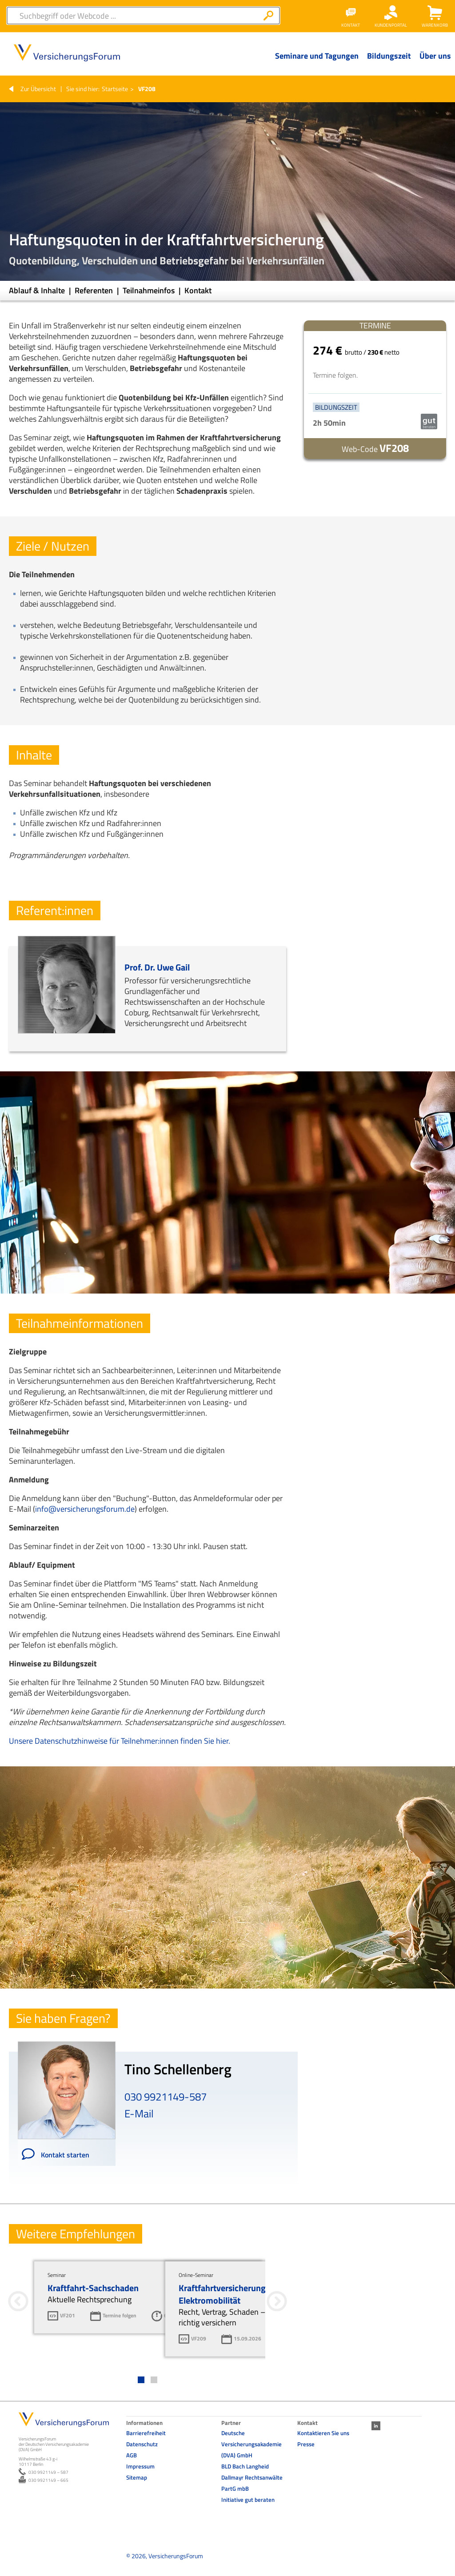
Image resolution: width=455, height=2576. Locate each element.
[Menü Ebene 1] (317, 63)
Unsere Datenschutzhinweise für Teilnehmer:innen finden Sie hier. (119, 1741)
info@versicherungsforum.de (85, 1509)
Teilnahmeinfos (149, 290)
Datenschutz (142, 2444)
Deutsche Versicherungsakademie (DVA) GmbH (251, 2444)
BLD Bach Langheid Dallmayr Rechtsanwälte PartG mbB (252, 2477)
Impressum (140, 2466)
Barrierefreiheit (146, 2432)
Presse (306, 2444)
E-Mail (139, 2113)
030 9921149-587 (165, 2097)
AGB (131, 2455)
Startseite (115, 88)
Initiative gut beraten (248, 2499)
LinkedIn (375, 2425)
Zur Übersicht (38, 88)
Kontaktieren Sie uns (323, 2432)
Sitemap (136, 2477)
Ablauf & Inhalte (38, 290)
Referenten (95, 290)
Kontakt (198, 290)
